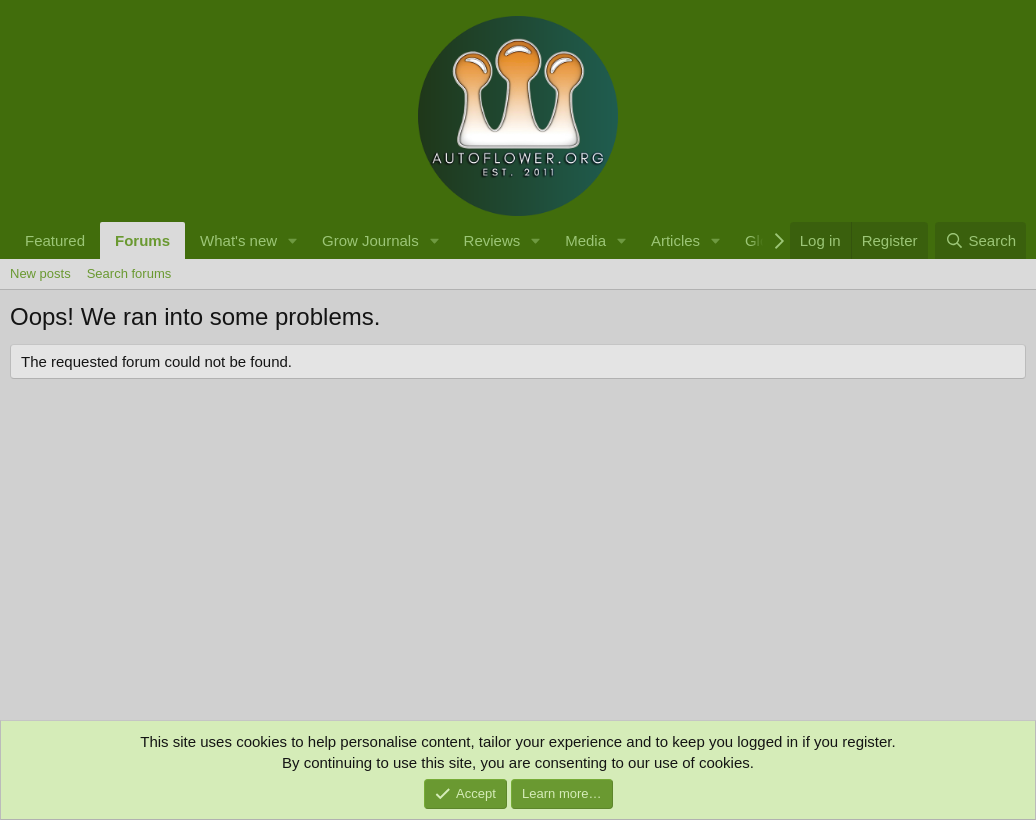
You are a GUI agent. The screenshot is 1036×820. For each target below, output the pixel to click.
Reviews (492, 240)
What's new (238, 240)
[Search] (980, 240)
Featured (55, 240)
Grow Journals (370, 240)
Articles (675, 240)
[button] (293, 240)
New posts (40, 273)
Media (585, 240)
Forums (142, 240)
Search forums (129, 273)
